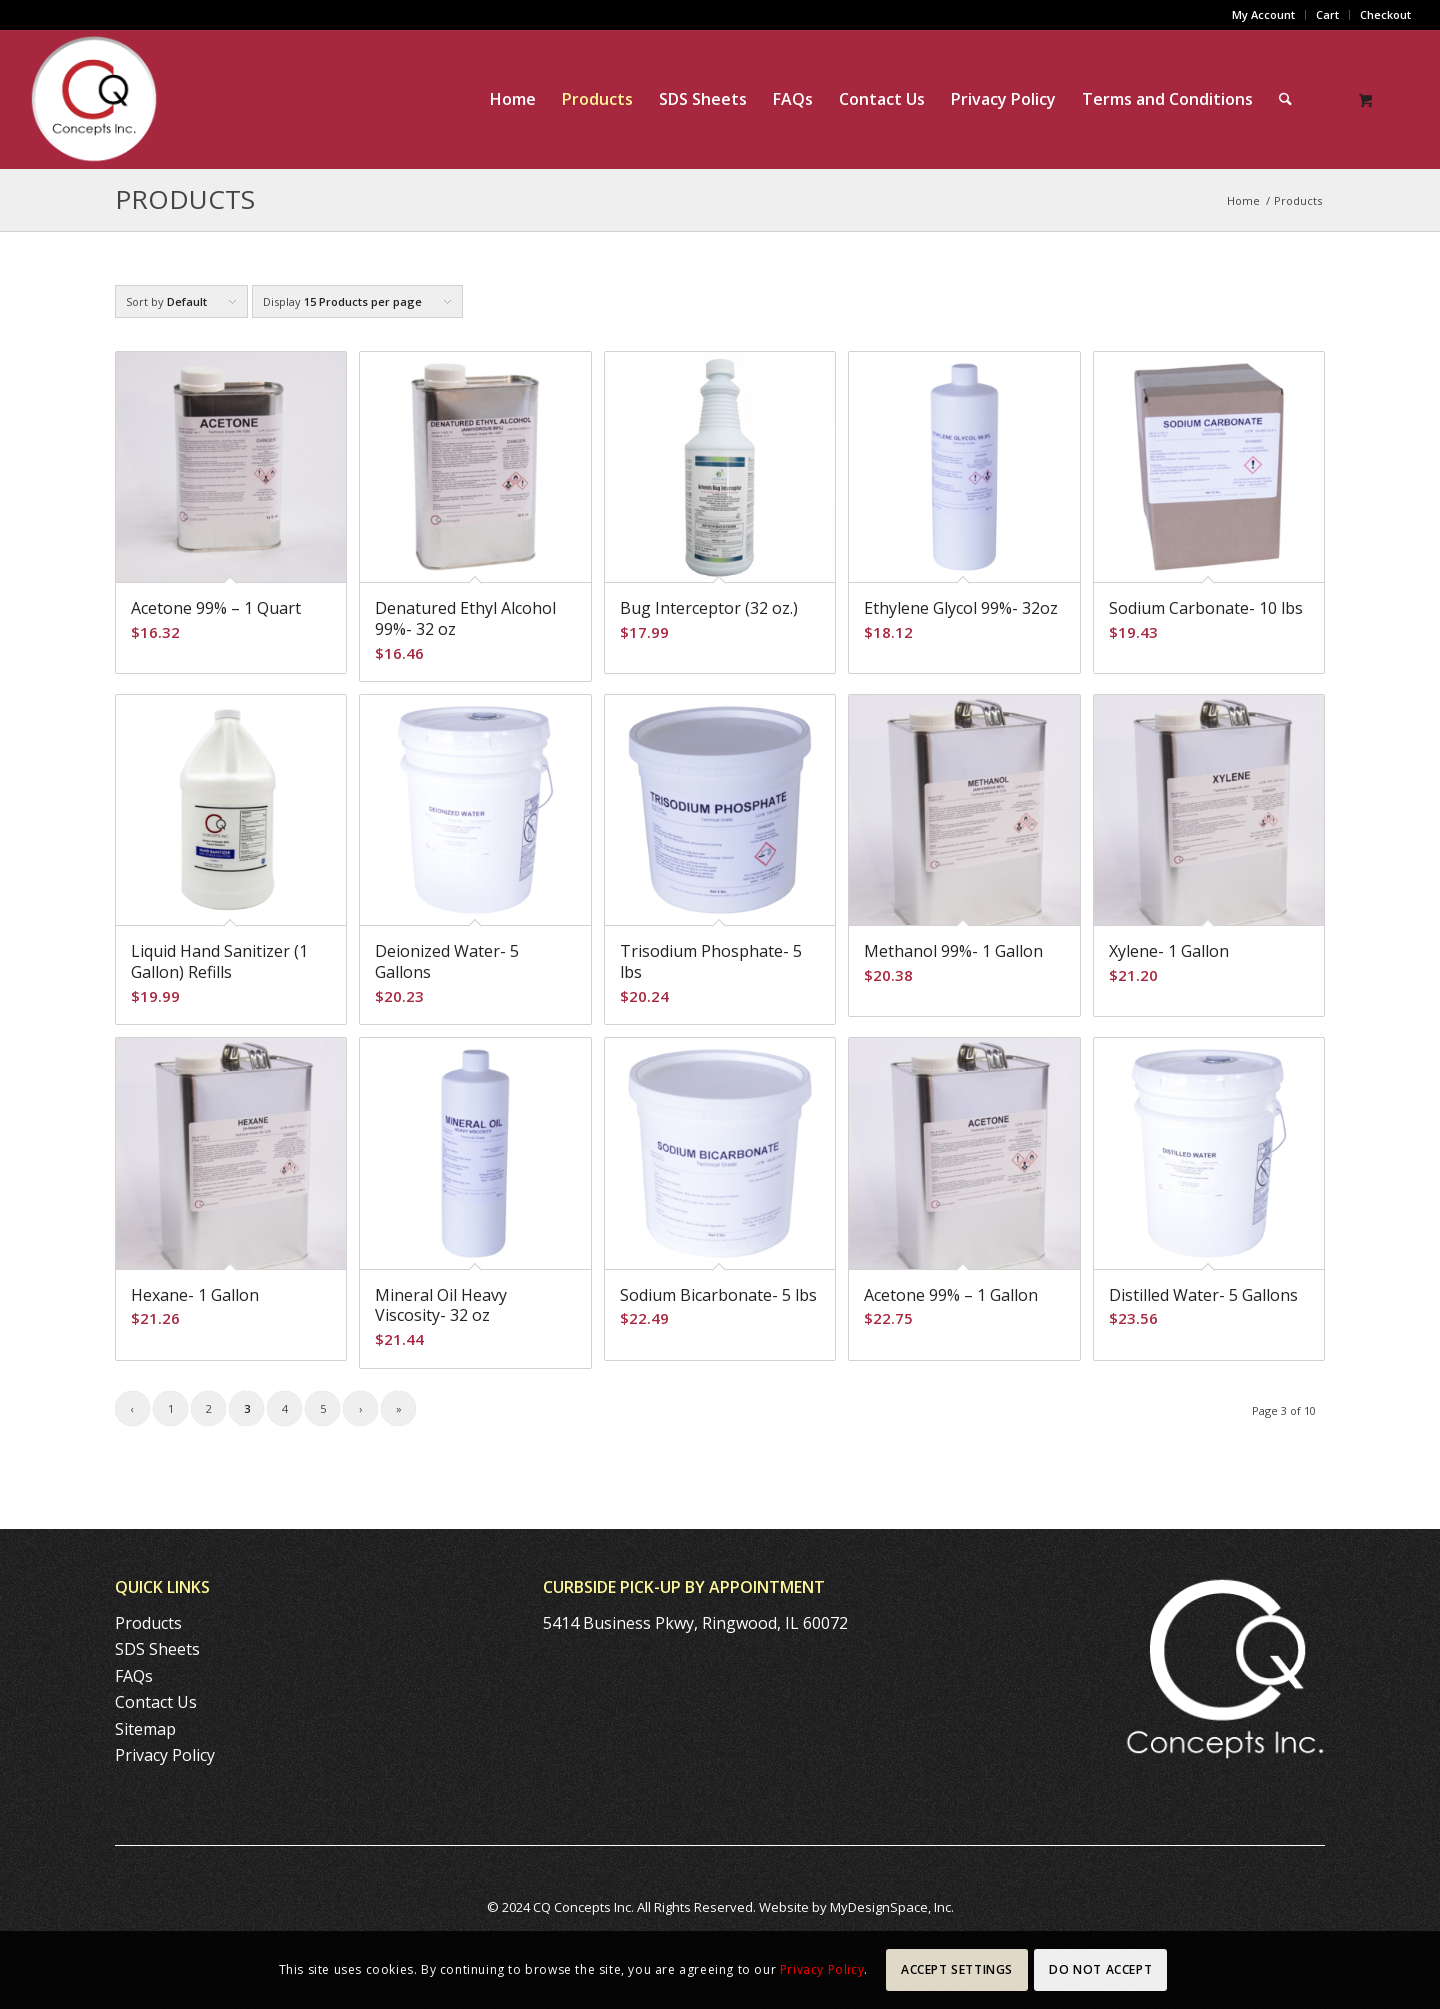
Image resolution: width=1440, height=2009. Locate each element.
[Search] (1285, 99)
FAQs (134, 1676)
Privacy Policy (165, 1755)
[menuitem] (1264, 15)
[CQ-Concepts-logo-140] (94, 99)
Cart (1327, 14)
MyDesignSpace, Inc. (892, 1907)
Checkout (1385, 14)
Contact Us (156, 1702)
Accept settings (957, 1969)
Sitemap (145, 1729)
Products (185, 199)
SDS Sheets (157, 1649)
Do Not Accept (1100, 1969)
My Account (1263, 14)
